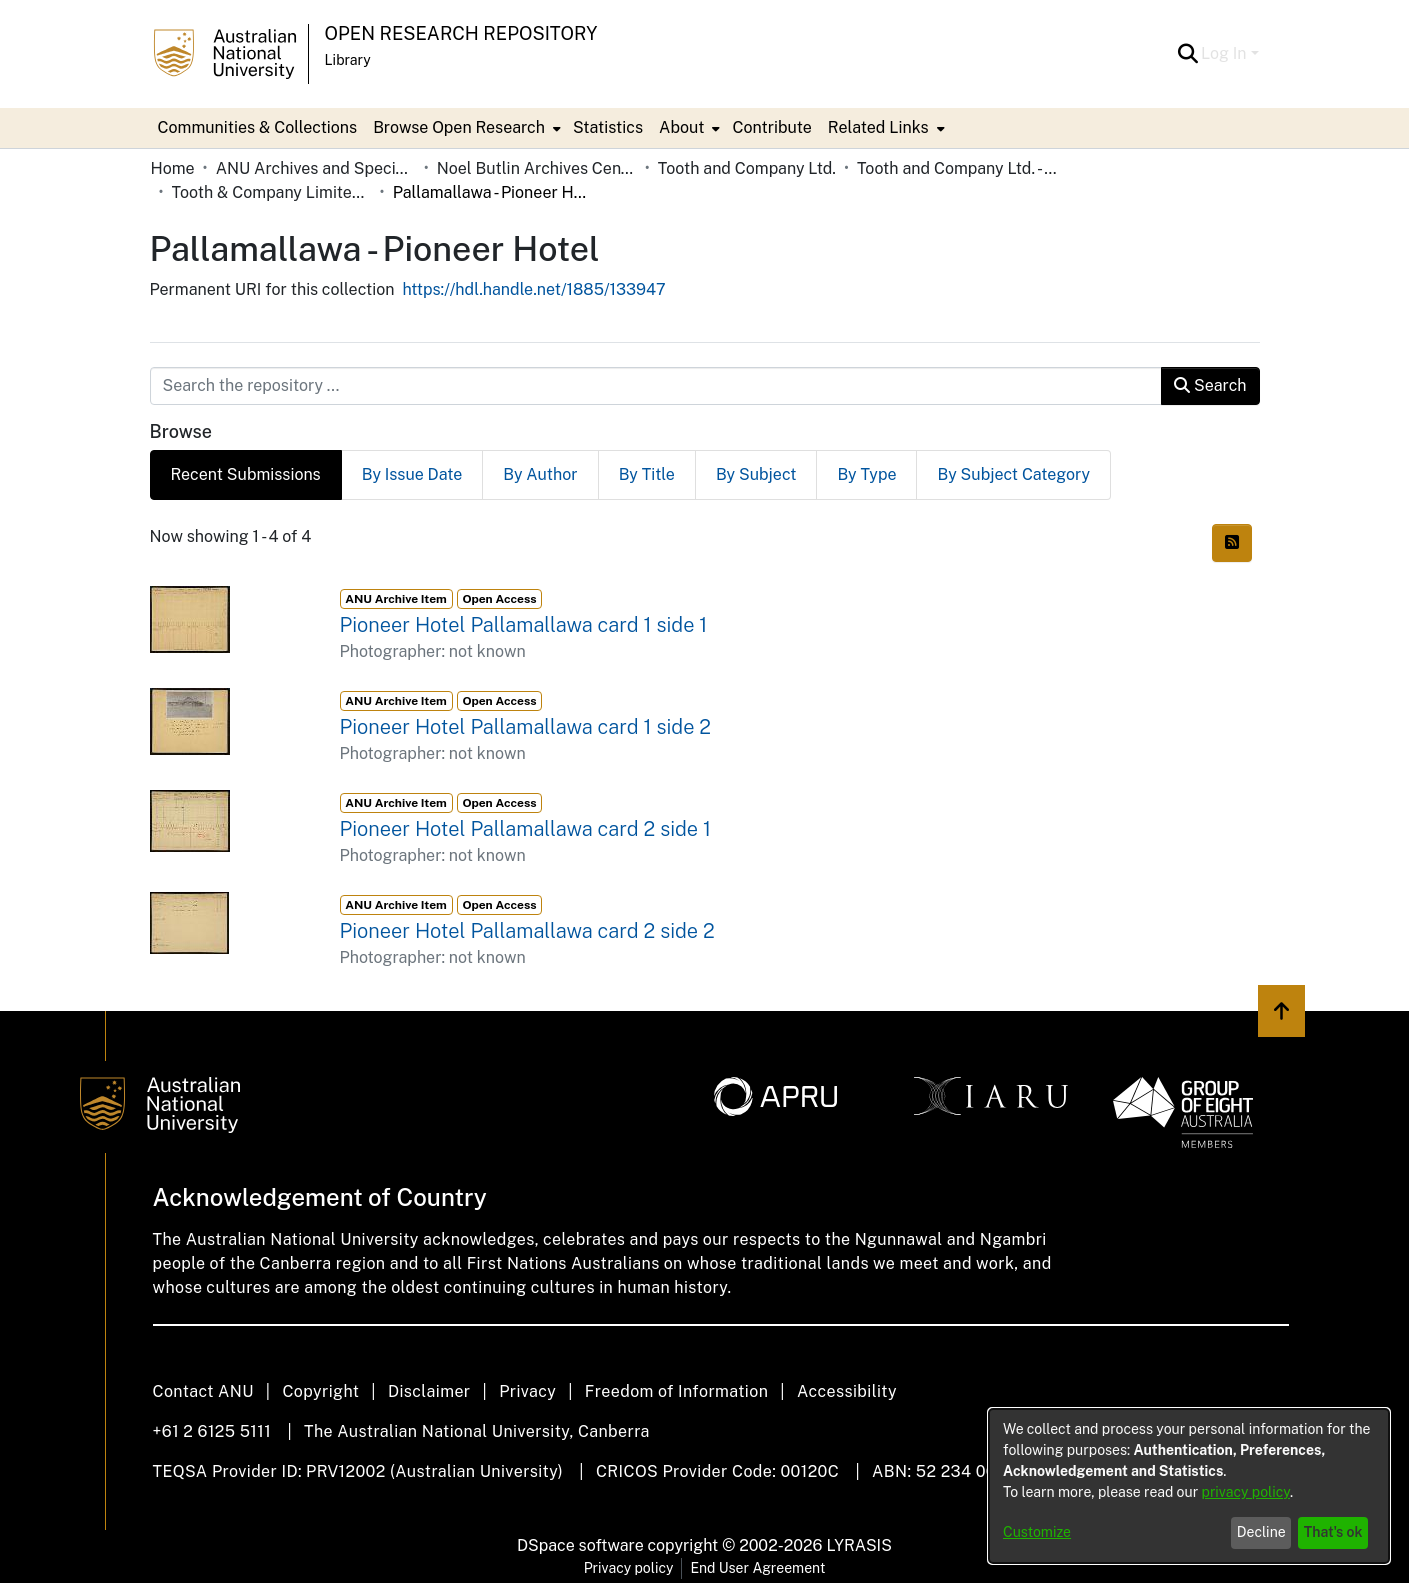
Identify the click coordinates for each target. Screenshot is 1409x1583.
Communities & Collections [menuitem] (258, 127)
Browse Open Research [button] (459, 127)
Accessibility (847, 1391)
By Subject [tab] (756, 474)
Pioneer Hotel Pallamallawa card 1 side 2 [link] (525, 727)
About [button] (681, 127)
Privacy (527, 1391)
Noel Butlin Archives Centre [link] (537, 168)
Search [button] (1210, 385)
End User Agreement (757, 1568)
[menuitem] (465, 128)
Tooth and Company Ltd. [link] (747, 168)
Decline (1261, 1532)
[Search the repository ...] (656, 386)
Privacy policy (629, 1568)
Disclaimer (429, 1391)
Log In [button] (1225, 53)
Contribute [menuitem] (771, 127)
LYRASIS (858, 1545)
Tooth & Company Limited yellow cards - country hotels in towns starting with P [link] (272, 192)
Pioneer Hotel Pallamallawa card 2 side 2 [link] (527, 931)
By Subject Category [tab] (1013, 474)
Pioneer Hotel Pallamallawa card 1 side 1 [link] (524, 625)
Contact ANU (203, 1391)
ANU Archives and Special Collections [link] (316, 168)
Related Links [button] (878, 127)
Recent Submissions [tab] (246, 474)
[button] (1187, 54)
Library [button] (348, 60)
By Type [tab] (866, 474)
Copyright (320, 1391)
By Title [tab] (647, 474)
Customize (1037, 1532)
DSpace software (580, 1545)
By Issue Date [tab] (412, 474)
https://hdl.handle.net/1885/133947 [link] (533, 289)
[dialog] (1189, 1486)
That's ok (1333, 1532)
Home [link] (173, 168)
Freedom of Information (676, 1391)
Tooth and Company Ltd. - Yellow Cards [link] (957, 168)
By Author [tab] (540, 474)
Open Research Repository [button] (461, 33)
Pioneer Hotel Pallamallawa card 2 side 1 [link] (525, 829)
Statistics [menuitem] (608, 127)
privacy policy (1246, 1492)
